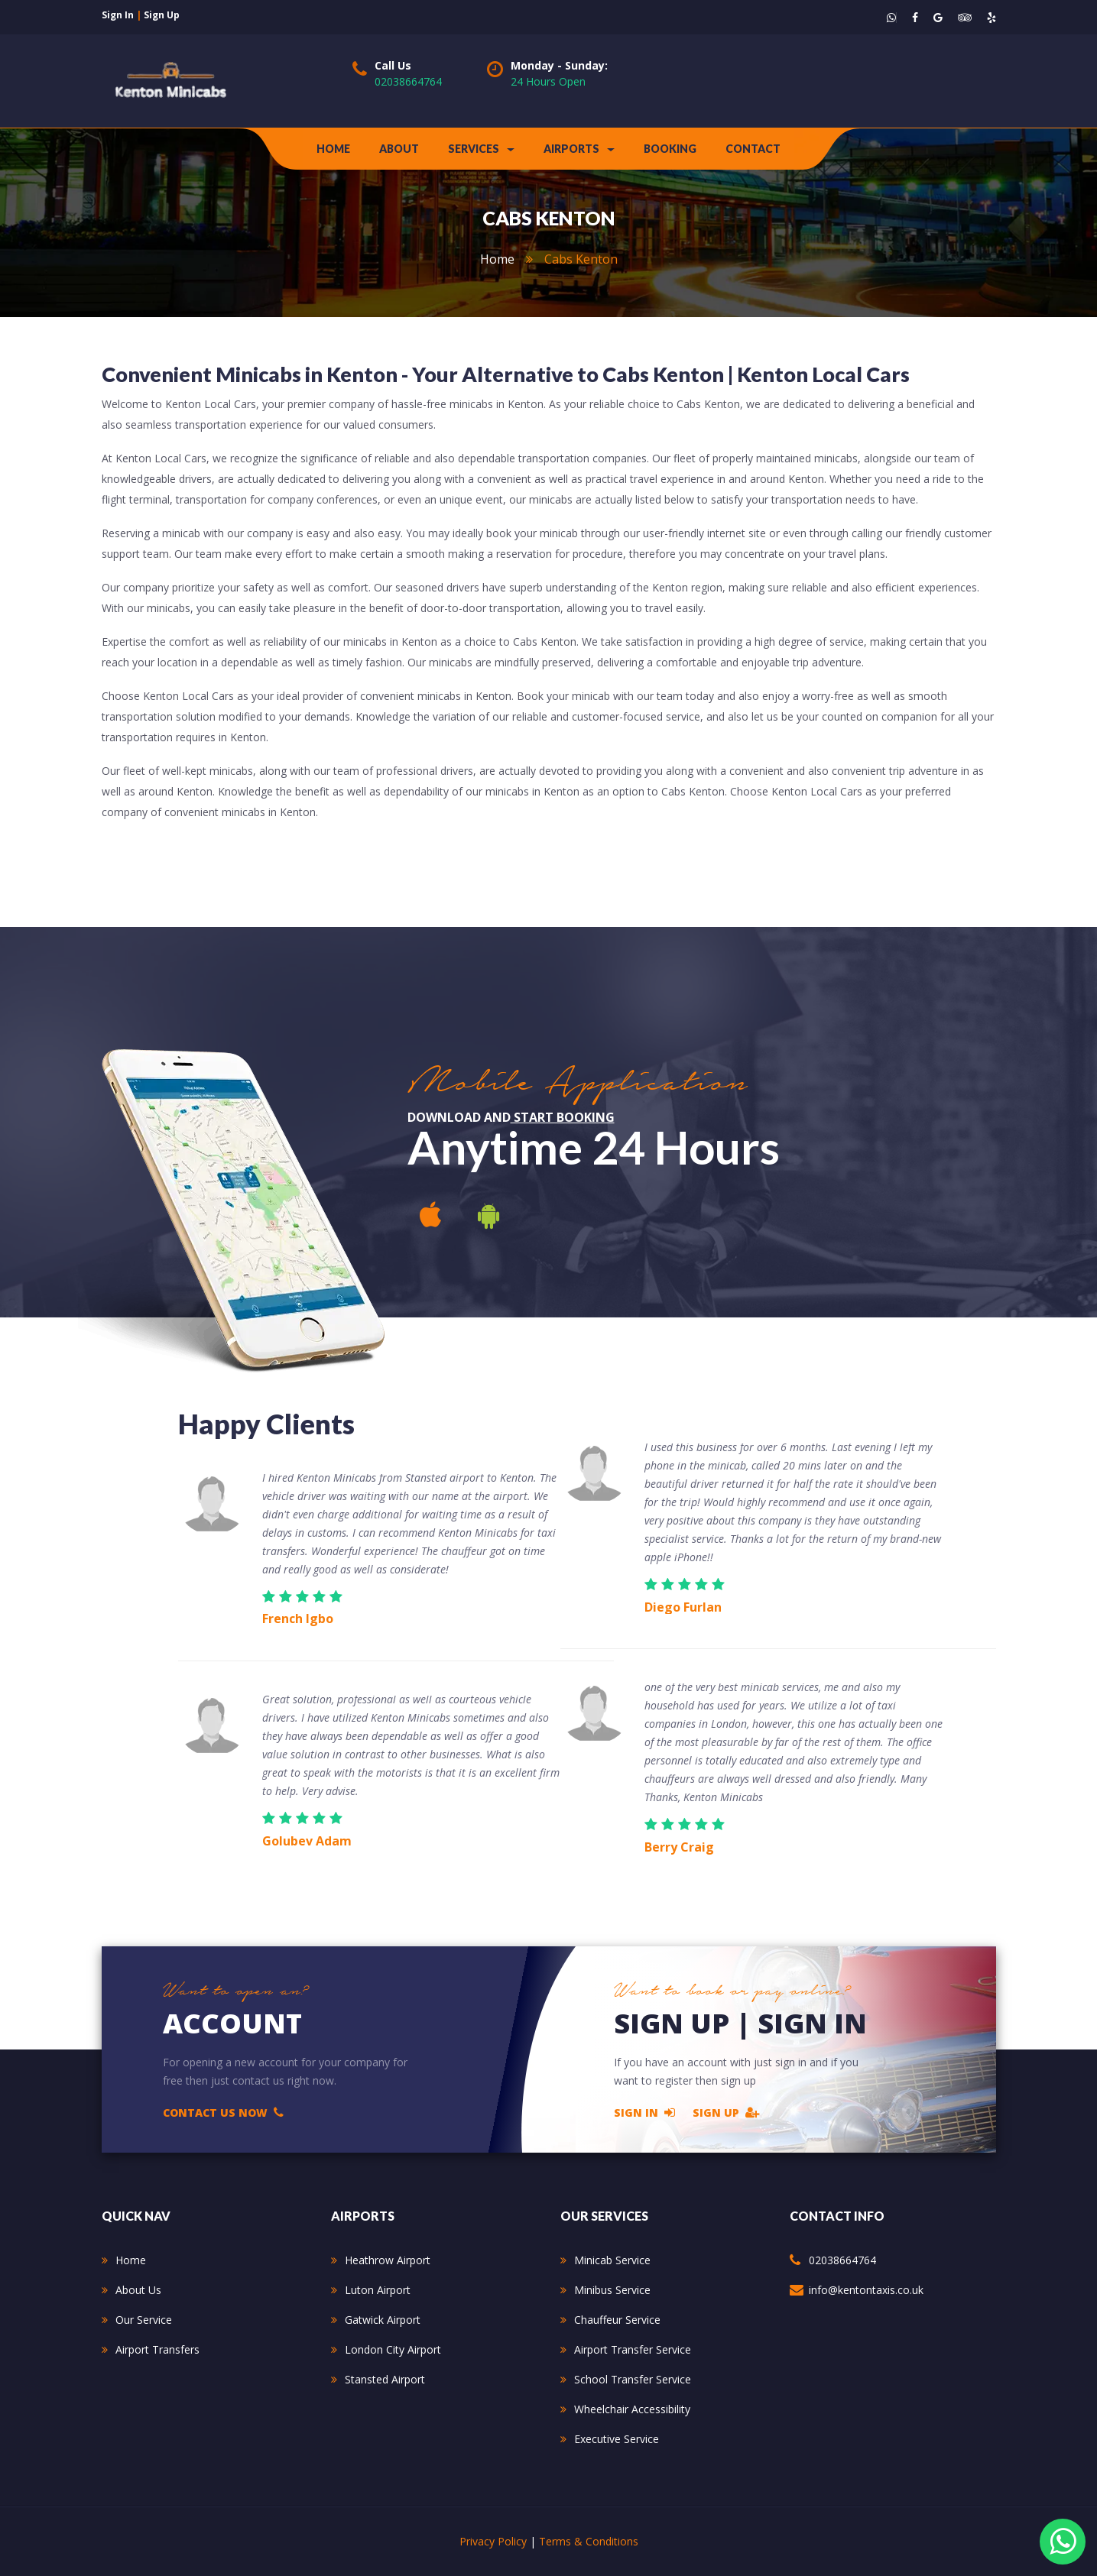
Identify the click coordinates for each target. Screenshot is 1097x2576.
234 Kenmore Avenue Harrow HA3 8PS (894, 2328)
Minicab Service (612, 2260)
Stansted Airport (385, 2379)
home (497, 259)
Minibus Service (612, 2290)
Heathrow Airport (387, 2260)
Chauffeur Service (617, 2319)
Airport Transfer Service (632, 2349)
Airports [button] (579, 148)
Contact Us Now (223, 2112)
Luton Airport (378, 2290)
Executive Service (616, 2439)
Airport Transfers (157, 2349)
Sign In (644, 2112)
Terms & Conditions (588, 2541)
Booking (670, 148)
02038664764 (408, 81)
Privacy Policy (493, 2541)
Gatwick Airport (382, 2319)
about (399, 148)
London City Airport (393, 2349)
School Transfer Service (632, 2379)
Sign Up (726, 2112)
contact (753, 148)
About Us (138, 2290)
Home (333, 148)
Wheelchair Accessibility (632, 2409)
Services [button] (481, 148)
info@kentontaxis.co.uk (866, 2290)
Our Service (143, 2319)
